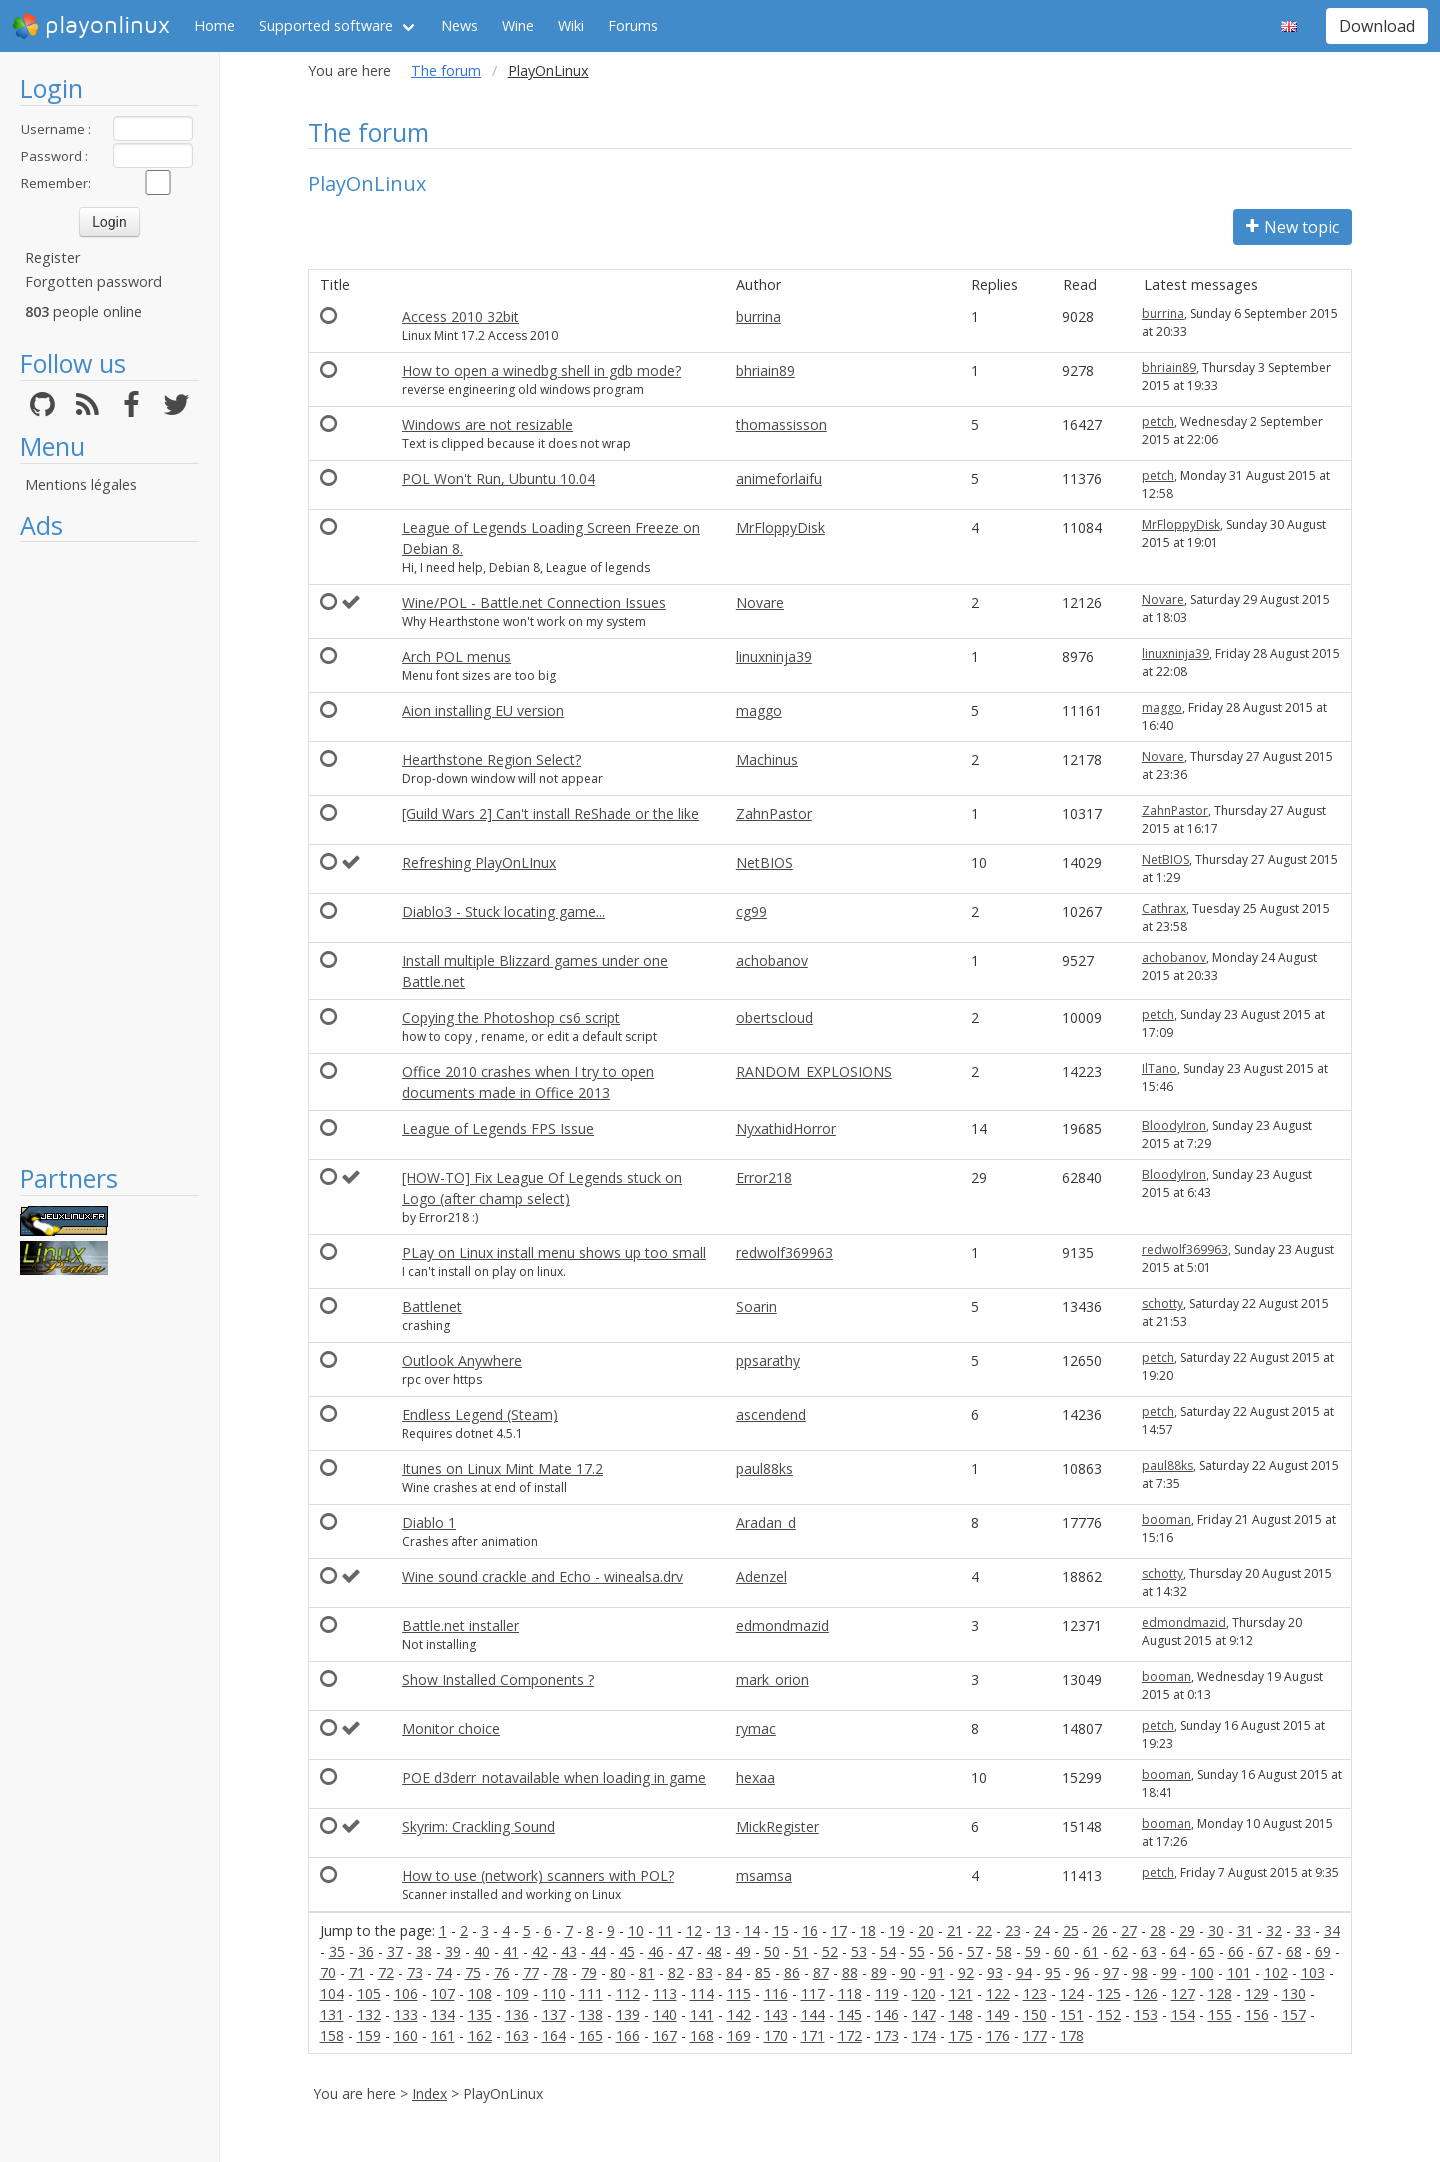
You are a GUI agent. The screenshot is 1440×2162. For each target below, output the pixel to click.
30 (1216, 1930)
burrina (758, 316)
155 (1220, 2014)
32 (1274, 1930)
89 (879, 1972)
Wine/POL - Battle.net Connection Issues (534, 602)
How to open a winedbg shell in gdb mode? (541, 370)
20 (926, 1930)
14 (752, 1930)
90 (908, 1972)
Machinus (767, 759)
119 (887, 1993)
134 (443, 2014)
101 (1239, 1972)
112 (628, 1993)
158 (332, 2035)
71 (357, 1972)
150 (1035, 2014)
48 (714, 1951)
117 (813, 1993)
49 (743, 1951)
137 (554, 2014)
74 (444, 1972)
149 (998, 2014)
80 (618, 1972)
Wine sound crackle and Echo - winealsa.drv (542, 1576)
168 (702, 2035)
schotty (1162, 1303)
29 (1187, 1930)
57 (975, 1951)
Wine (518, 25)
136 (517, 2014)
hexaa (755, 1777)
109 (517, 1993)
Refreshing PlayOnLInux (479, 862)
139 (628, 2014)
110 (554, 1993)
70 (328, 1972)
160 (406, 2035)
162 (480, 2035)
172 (850, 2035)
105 (369, 1993)
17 (839, 1930)
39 (453, 1951)
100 (1202, 1972)
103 (1313, 1972)
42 (540, 1951)
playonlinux (91, 26)
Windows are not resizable (487, 424)
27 (1129, 1930)
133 (406, 2014)
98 (1140, 1972)
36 (366, 1951)
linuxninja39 (774, 656)
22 (984, 1930)
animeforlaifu (779, 478)
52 (830, 1951)
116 (776, 1993)
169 (739, 2035)
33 (1303, 1930)
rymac (756, 1728)
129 (1257, 1993)
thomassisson (781, 424)
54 (888, 1951)
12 (694, 1930)
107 (443, 1993)
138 (591, 2014)
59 (1033, 1951)
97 (1111, 1972)
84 (734, 1972)
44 (598, 1951)
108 (480, 1993)
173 (887, 2035)
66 (1236, 1951)
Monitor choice (451, 1728)
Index (429, 2093)
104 (332, 1993)
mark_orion (772, 1679)
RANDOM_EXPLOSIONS (814, 1071)
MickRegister (777, 1826)
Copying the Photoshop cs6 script (511, 1017)
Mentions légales (81, 484)
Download (1377, 26)
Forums (633, 25)
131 (332, 2014)
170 (776, 2035)
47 (685, 1951)
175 (961, 2035)
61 (1091, 1951)
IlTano (1159, 1068)
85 (763, 1972)
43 (569, 1951)
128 (1220, 1993)
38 (424, 1951)
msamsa (764, 1875)
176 (998, 2035)
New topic (1292, 227)
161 (443, 2035)
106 (406, 1993)
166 (628, 2035)
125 (1109, 1993)
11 (665, 1930)
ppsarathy (768, 1360)
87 (821, 1972)
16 (810, 1930)
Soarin (756, 1306)
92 (966, 1972)
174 (924, 2035)
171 (813, 2035)
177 (1035, 2035)
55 (917, 1951)
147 (924, 2014)
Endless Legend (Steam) (480, 1414)
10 (636, 1930)
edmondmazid (782, 1625)
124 (1072, 1993)
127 (1183, 1993)
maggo (759, 710)
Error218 (764, 1177)
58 (1004, 1951)
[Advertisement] (109, 852)
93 (995, 1972)
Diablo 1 (429, 1522)
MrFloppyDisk (780, 527)
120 (924, 1993)
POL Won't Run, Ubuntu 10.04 (498, 478)
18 (868, 1930)
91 (937, 1972)
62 (1120, 1951)
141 (702, 2014)
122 (998, 1993)
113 (665, 1993)
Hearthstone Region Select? (491, 759)
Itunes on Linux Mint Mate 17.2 (502, 1468)
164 (554, 2035)
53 (859, 1951)
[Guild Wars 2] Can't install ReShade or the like (550, 813)
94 (1024, 1972)
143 (776, 2014)
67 (1265, 1951)
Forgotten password (93, 281)
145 (850, 2014)
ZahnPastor (774, 813)
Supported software (326, 25)
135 (480, 2014)
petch (1158, 421)
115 (739, 1993)
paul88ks (764, 1468)
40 (482, 1951)
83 (705, 1972)
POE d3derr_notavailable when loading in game (554, 1777)
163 (517, 2035)
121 (961, 1993)
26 (1100, 1930)
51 (801, 1951)
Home (214, 25)
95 (1053, 1972)
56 (946, 1951)
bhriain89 (765, 370)
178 (1072, 2035)
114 (702, 1993)
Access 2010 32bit (460, 316)
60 (1062, 1951)
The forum (446, 70)
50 (772, 1951)
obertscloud (774, 1017)
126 (1146, 1993)
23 (1013, 1930)
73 (415, 1972)
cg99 (751, 911)
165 (591, 2035)
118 (850, 1993)
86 (792, 1972)
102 (1276, 1972)
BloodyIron (1174, 1125)
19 (897, 1930)
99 (1169, 1972)
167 (665, 2035)
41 (511, 1951)
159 (369, 2035)
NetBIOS (764, 862)
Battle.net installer (460, 1625)
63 (1149, 1951)
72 (386, 1972)
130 (1294, 1993)
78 (560, 1972)
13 (723, 1930)
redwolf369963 (784, 1252)
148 (961, 2014)
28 (1158, 1930)
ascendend (771, 1414)
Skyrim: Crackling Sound (478, 1826)
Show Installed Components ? (498, 1679)
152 (1109, 2014)
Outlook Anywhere (462, 1360)
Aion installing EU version (483, 710)
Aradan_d (766, 1522)
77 (531, 1972)
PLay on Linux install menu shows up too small (554, 1252)
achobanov (772, 960)
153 (1146, 2014)
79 (589, 1972)
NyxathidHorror (786, 1128)
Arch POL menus (456, 656)
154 (1183, 2014)
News (459, 25)
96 (1082, 1972)
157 (1294, 2014)
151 (1072, 2014)
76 (502, 1972)
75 (473, 1972)
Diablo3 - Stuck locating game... (503, 911)
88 (850, 1972)
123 (1035, 1993)
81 (647, 1972)
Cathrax (1164, 908)
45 (627, 1951)
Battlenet (432, 1306)
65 (1207, 1951)
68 (1294, 1951)
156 (1257, 2014)
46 (656, 1951)
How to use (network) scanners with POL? (538, 1875)
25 (1071, 1930)
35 (337, 1951)
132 (369, 2014)
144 (813, 2014)
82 (676, 1972)
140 (665, 2014)
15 (781, 1930)
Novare (760, 602)
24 (1042, 1930)
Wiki (571, 25)
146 (887, 2014)
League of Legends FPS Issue (498, 1128)
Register (52, 257)
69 (1323, 1951)
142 (739, 2014)
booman (1166, 1519)
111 (591, 1993)
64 (1178, 1951)
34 (1332, 1930)
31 (1245, 1930)
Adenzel (761, 1576)
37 (395, 1951)
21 (955, 1930)
